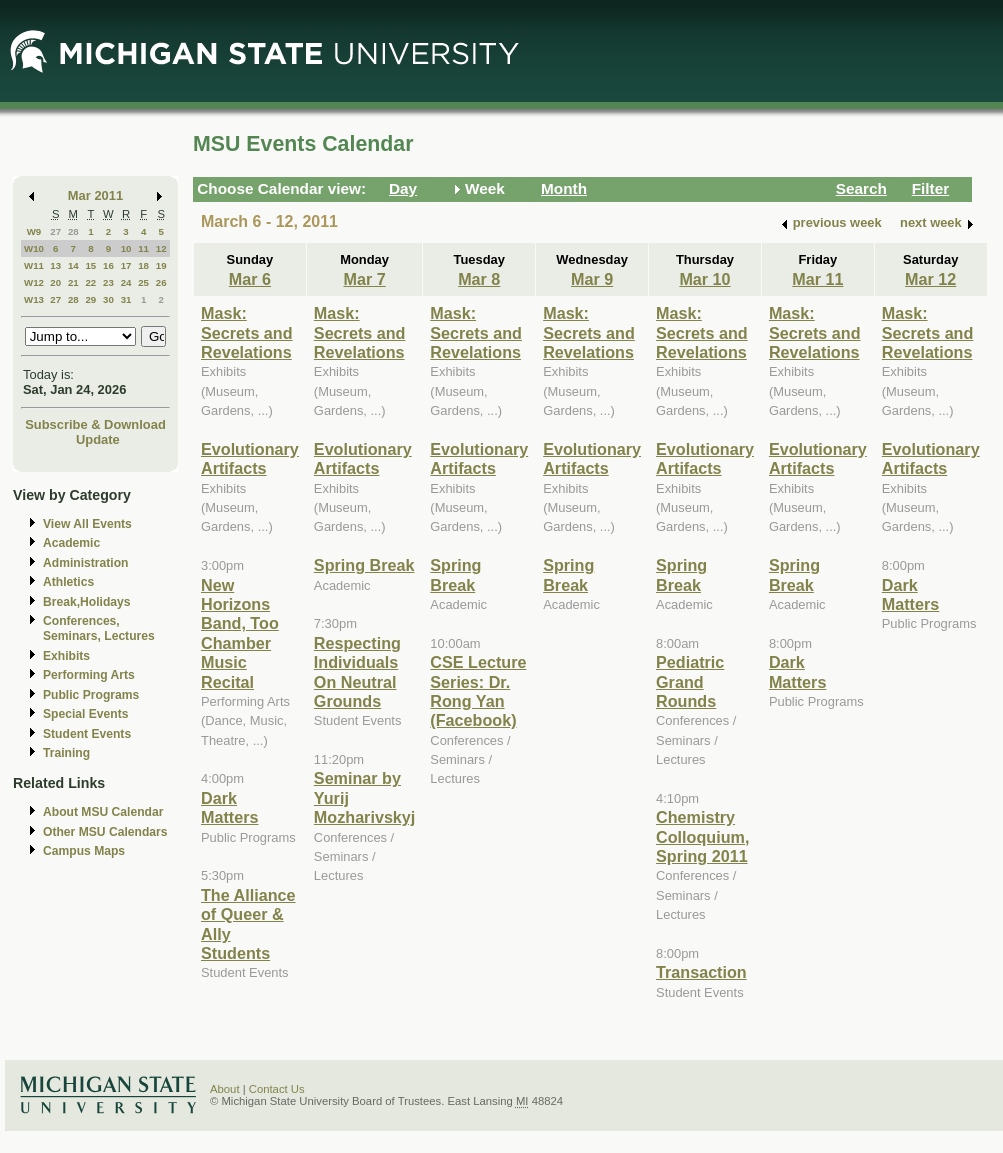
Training (66, 753)
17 (126, 265)
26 (161, 282)
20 (55, 282)
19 (161, 265)
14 (73, 265)
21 (73, 282)
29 (90, 299)
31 (126, 299)
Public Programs (91, 695)
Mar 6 (250, 279)
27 (55, 231)
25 (143, 282)
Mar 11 (817, 279)
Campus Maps (84, 851)
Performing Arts (89, 675)
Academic (71, 543)
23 (108, 282)
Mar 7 (364, 279)
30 (108, 299)
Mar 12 (930, 279)
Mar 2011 (95, 195)
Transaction (701, 972)
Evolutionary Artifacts (250, 458)
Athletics (68, 582)
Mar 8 (479, 279)
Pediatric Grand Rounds (690, 681)
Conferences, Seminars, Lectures (99, 628)
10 (126, 248)
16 (108, 265)
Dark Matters (229, 807)
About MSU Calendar (103, 812)
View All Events (87, 524)
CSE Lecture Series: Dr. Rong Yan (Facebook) (478, 691)
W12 (34, 282)
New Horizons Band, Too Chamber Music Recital (240, 633)
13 (55, 265)
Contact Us (277, 1089)
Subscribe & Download (95, 424)
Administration (85, 563)
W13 (34, 299)
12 (161, 248)
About (225, 1089)
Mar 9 (592, 279)
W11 (34, 265)
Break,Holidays (87, 602)
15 (90, 265)
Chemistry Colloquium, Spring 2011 (702, 836)
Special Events (85, 714)
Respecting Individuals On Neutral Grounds (357, 672)
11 (143, 248)
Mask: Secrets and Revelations (247, 332)
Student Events (87, 734)
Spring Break (364, 565)
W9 (34, 231)
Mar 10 (704, 279)
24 (126, 282)
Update (98, 439)
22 (90, 282)
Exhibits (66, 656)
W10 (34, 248)
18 (143, 265)
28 (73, 231)
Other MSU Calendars (105, 832)
